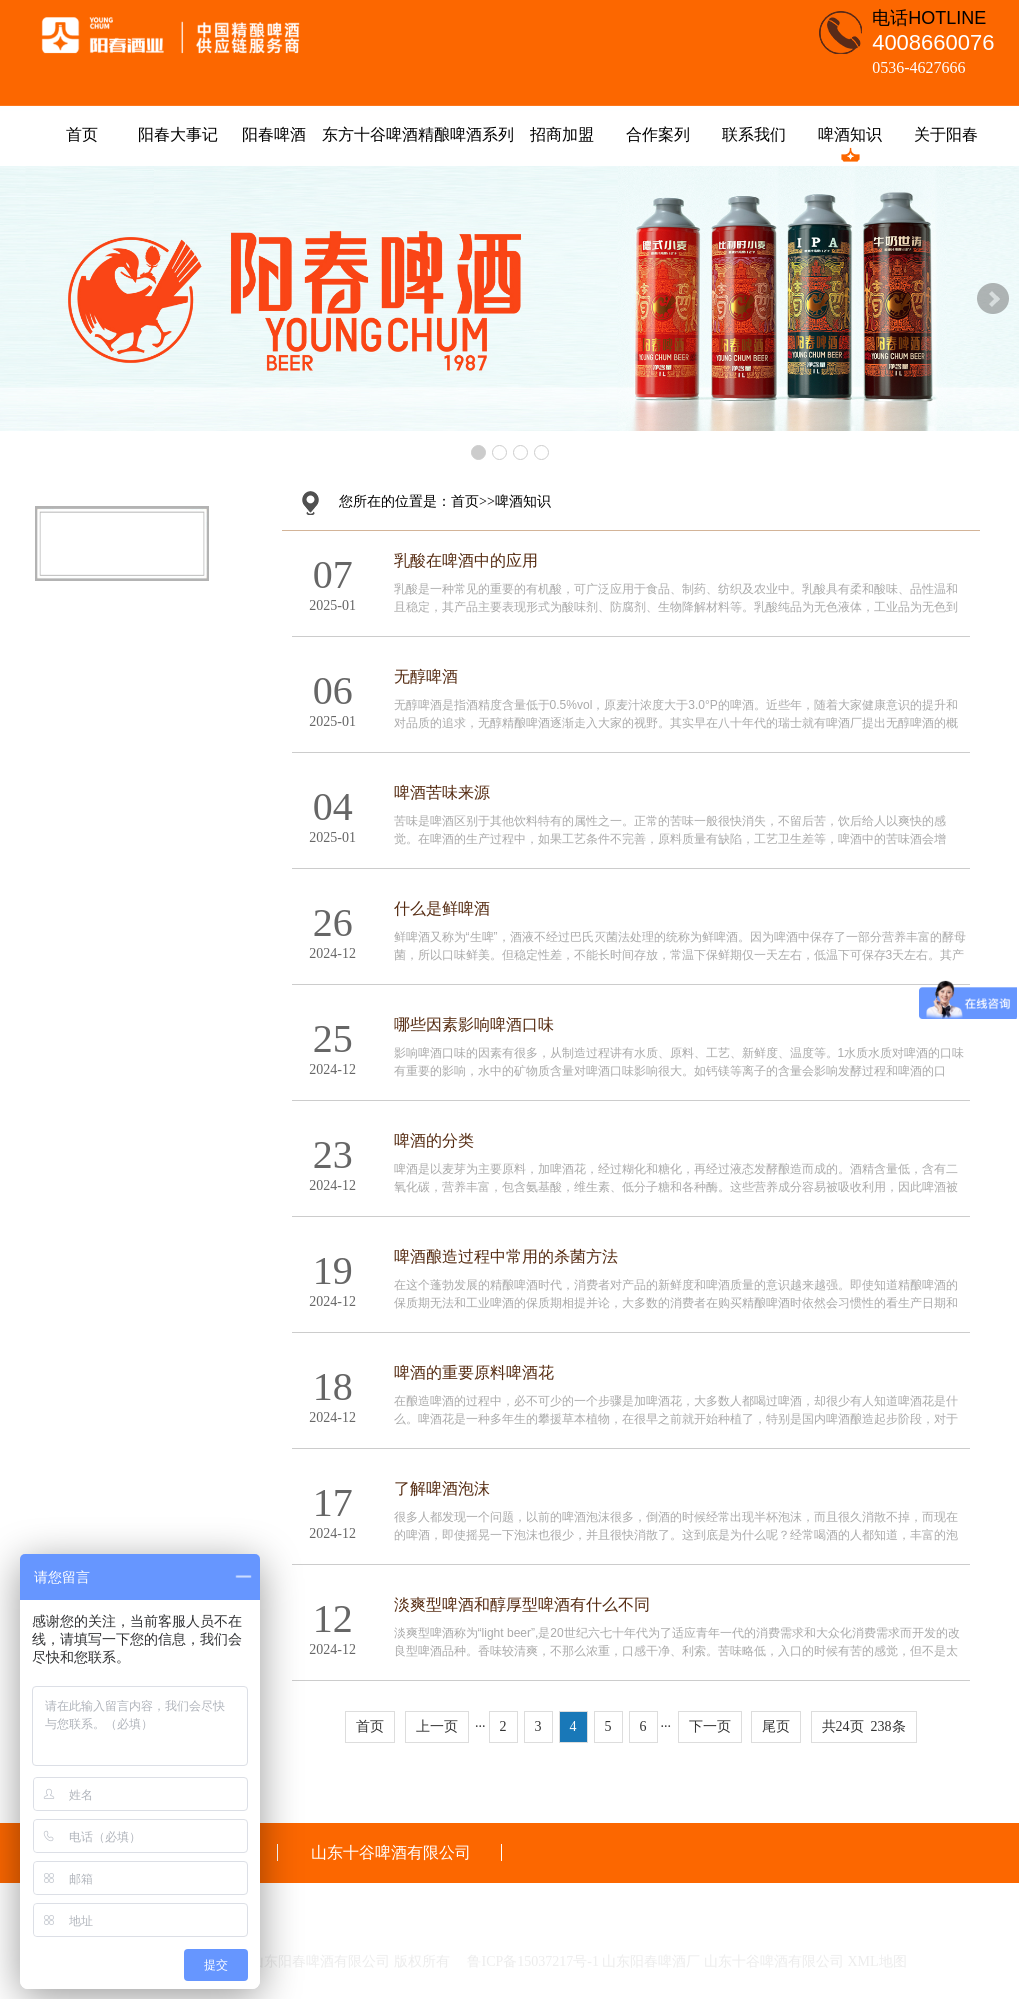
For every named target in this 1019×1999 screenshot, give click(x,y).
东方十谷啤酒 (370, 134)
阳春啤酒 (274, 134)
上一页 (437, 1726)
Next (993, 299)
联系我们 (754, 134)
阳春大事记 (178, 134)
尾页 (776, 1726)
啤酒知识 (850, 134)
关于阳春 (946, 134)
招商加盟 (562, 134)
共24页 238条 (864, 1726)
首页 (82, 134)
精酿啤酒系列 (466, 134)
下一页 (710, 1726)
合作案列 (658, 134)
